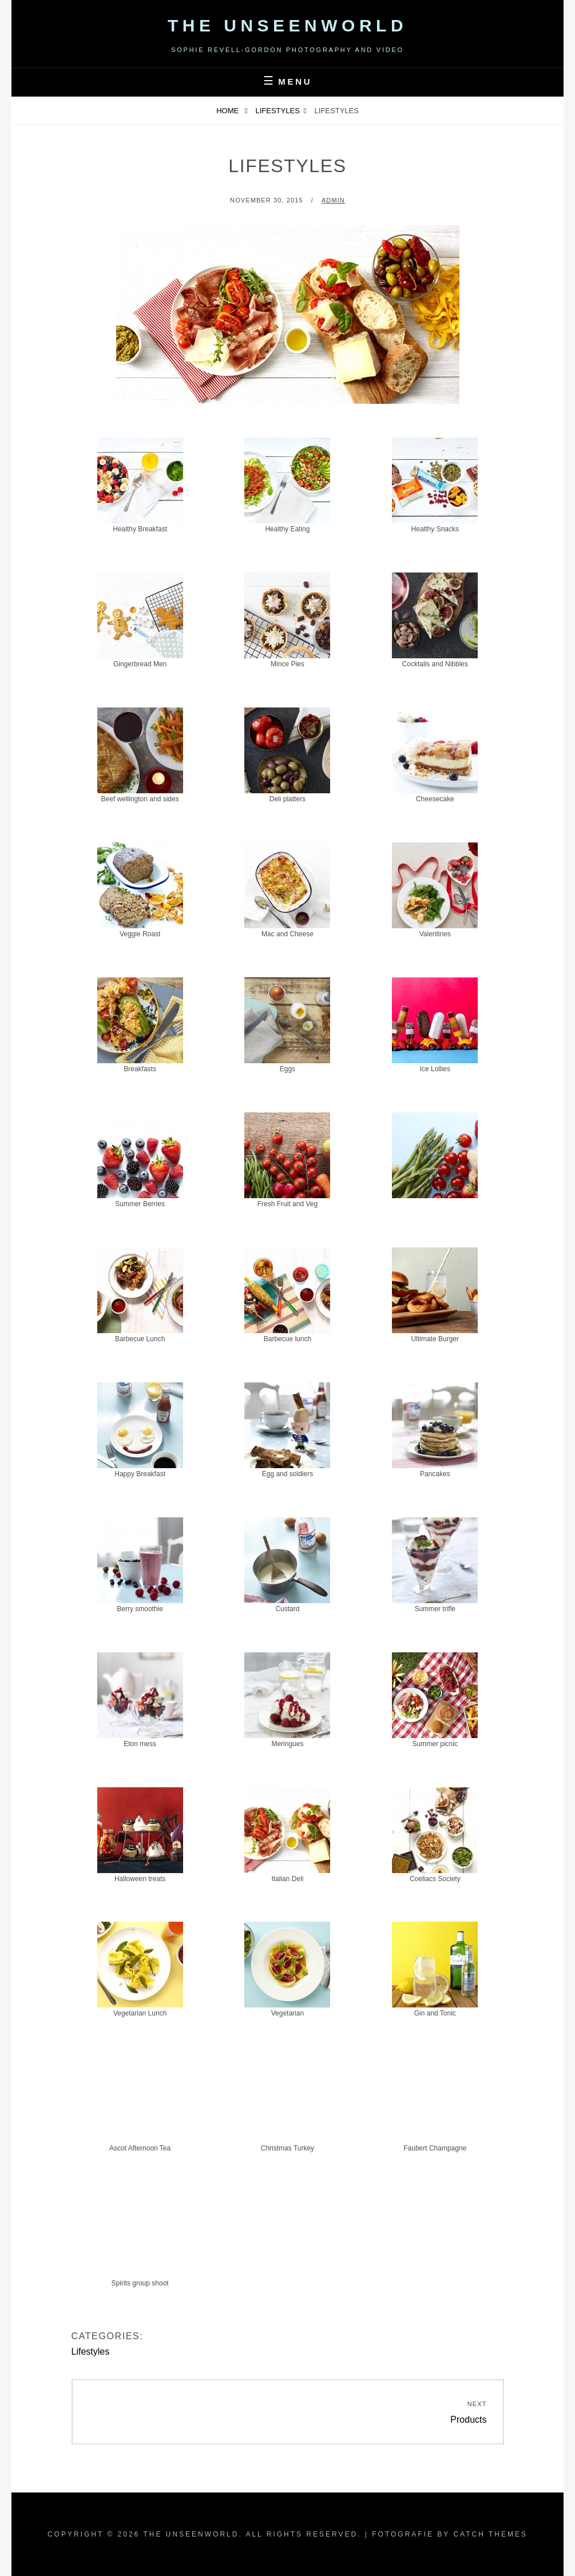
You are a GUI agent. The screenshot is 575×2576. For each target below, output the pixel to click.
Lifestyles (278, 110)
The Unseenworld (287, 25)
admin (333, 200)
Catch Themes (490, 2534)
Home (228, 110)
